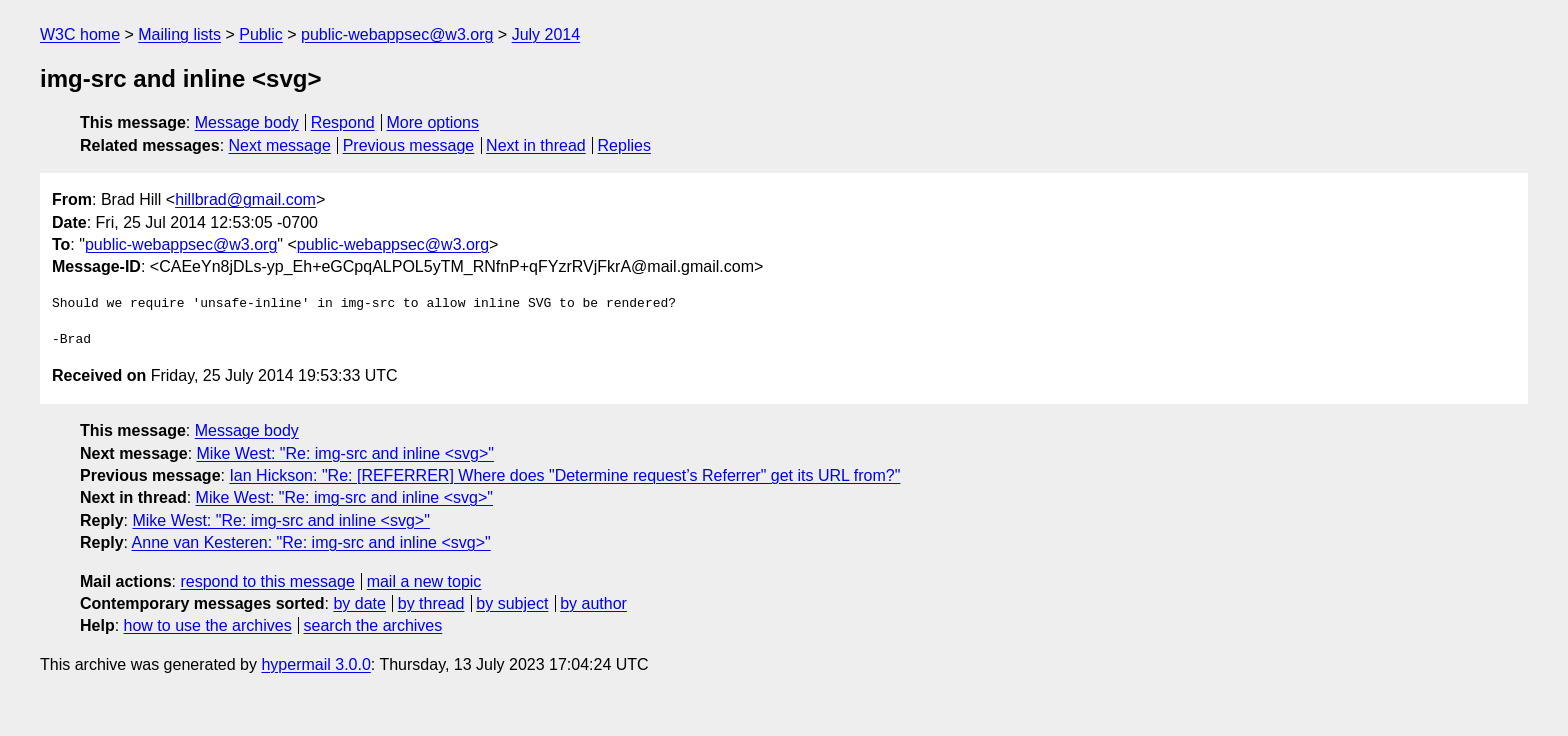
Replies (624, 145)
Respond (343, 122)
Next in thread (536, 145)
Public (261, 34)
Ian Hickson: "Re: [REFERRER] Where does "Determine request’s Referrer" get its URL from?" (564, 475)
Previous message (409, 145)
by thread (431, 603)
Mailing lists (179, 34)
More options (433, 122)
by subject (512, 603)
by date (359, 603)
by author (593, 603)
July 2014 (546, 34)
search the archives (373, 625)
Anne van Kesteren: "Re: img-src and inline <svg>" (311, 542)
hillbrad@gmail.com (245, 199)
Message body (247, 122)
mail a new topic (424, 581)
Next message (280, 145)
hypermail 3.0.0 (315, 664)
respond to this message (267, 581)
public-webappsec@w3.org (397, 34)
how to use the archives (208, 625)
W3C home (80, 34)
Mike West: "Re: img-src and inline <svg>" (345, 453)
